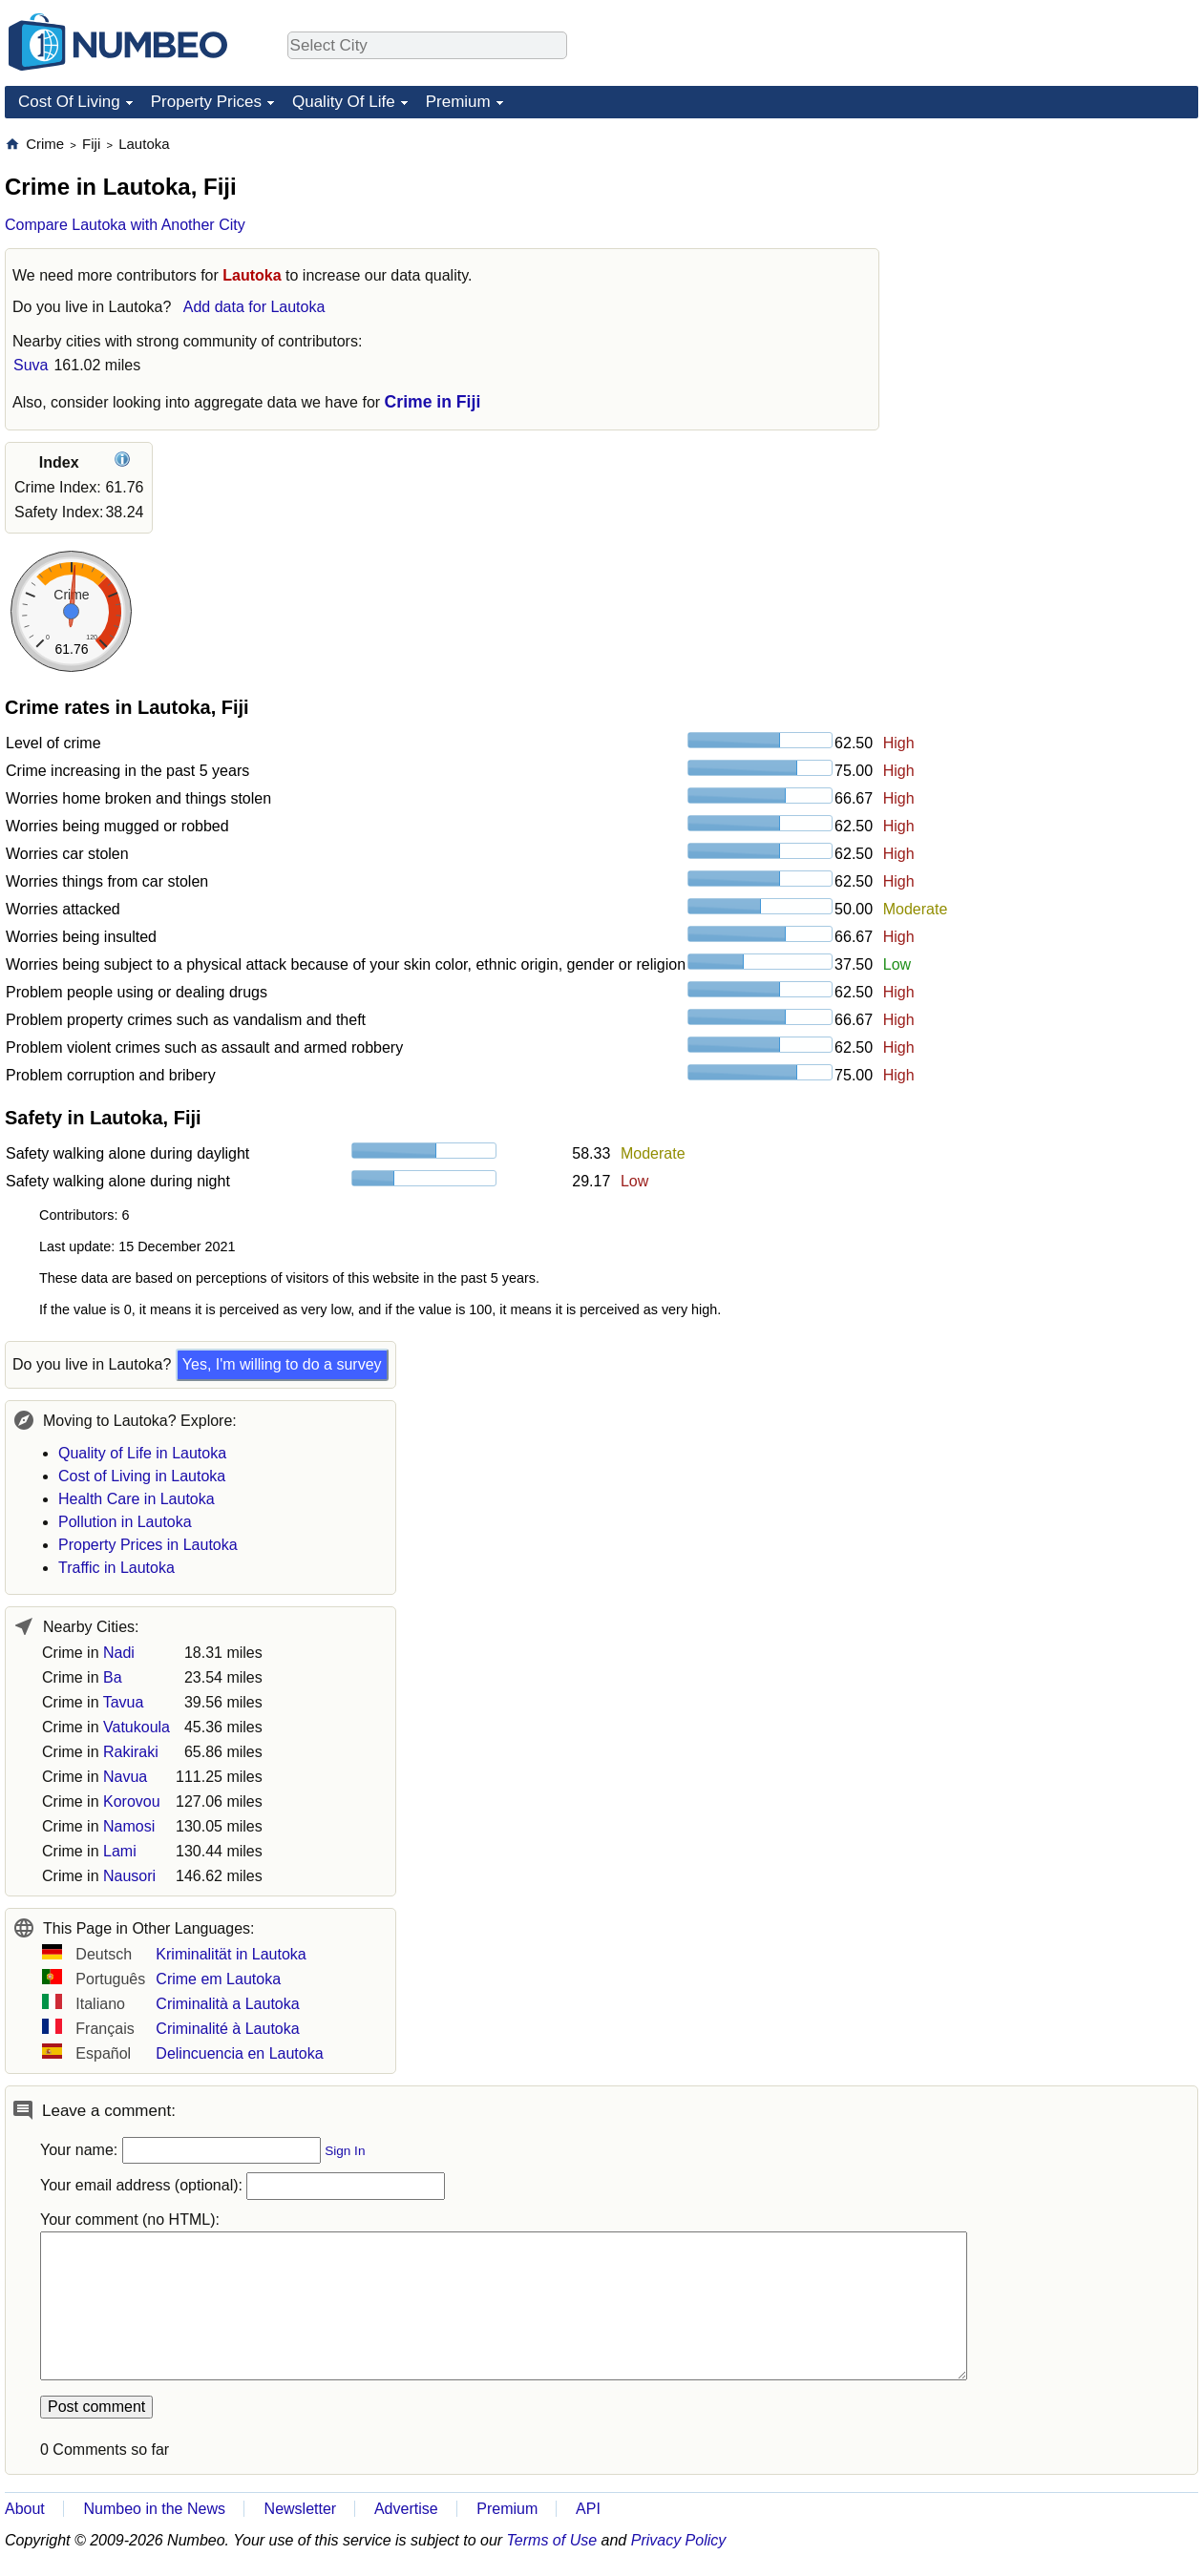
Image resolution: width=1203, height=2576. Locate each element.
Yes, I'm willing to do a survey (282, 1364)
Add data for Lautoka (254, 307)
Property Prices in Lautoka (148, 1545)
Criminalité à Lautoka (227, 2029)
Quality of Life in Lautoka (142, 1453)
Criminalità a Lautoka (227, 2004)
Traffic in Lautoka (116, 1568)
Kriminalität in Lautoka (231, 1954)
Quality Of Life (343, 102)
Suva (30, 365)
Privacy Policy (679, 2540)
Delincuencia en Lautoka (239, 2053)
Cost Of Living (69, 102)
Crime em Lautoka (218, 1979)
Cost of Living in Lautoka (141, 1476)
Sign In (345, 2151)
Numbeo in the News (154, 2509)
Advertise (406, 2509)
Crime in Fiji (433, 401)
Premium (458, 102)
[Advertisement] (1055, 254)
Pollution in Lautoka (125, 1522)
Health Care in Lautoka (136, 1499)
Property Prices (206, 102)
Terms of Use (552, 2540)
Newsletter (300, 2509)
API (588, 2509)
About (25, 2509)
